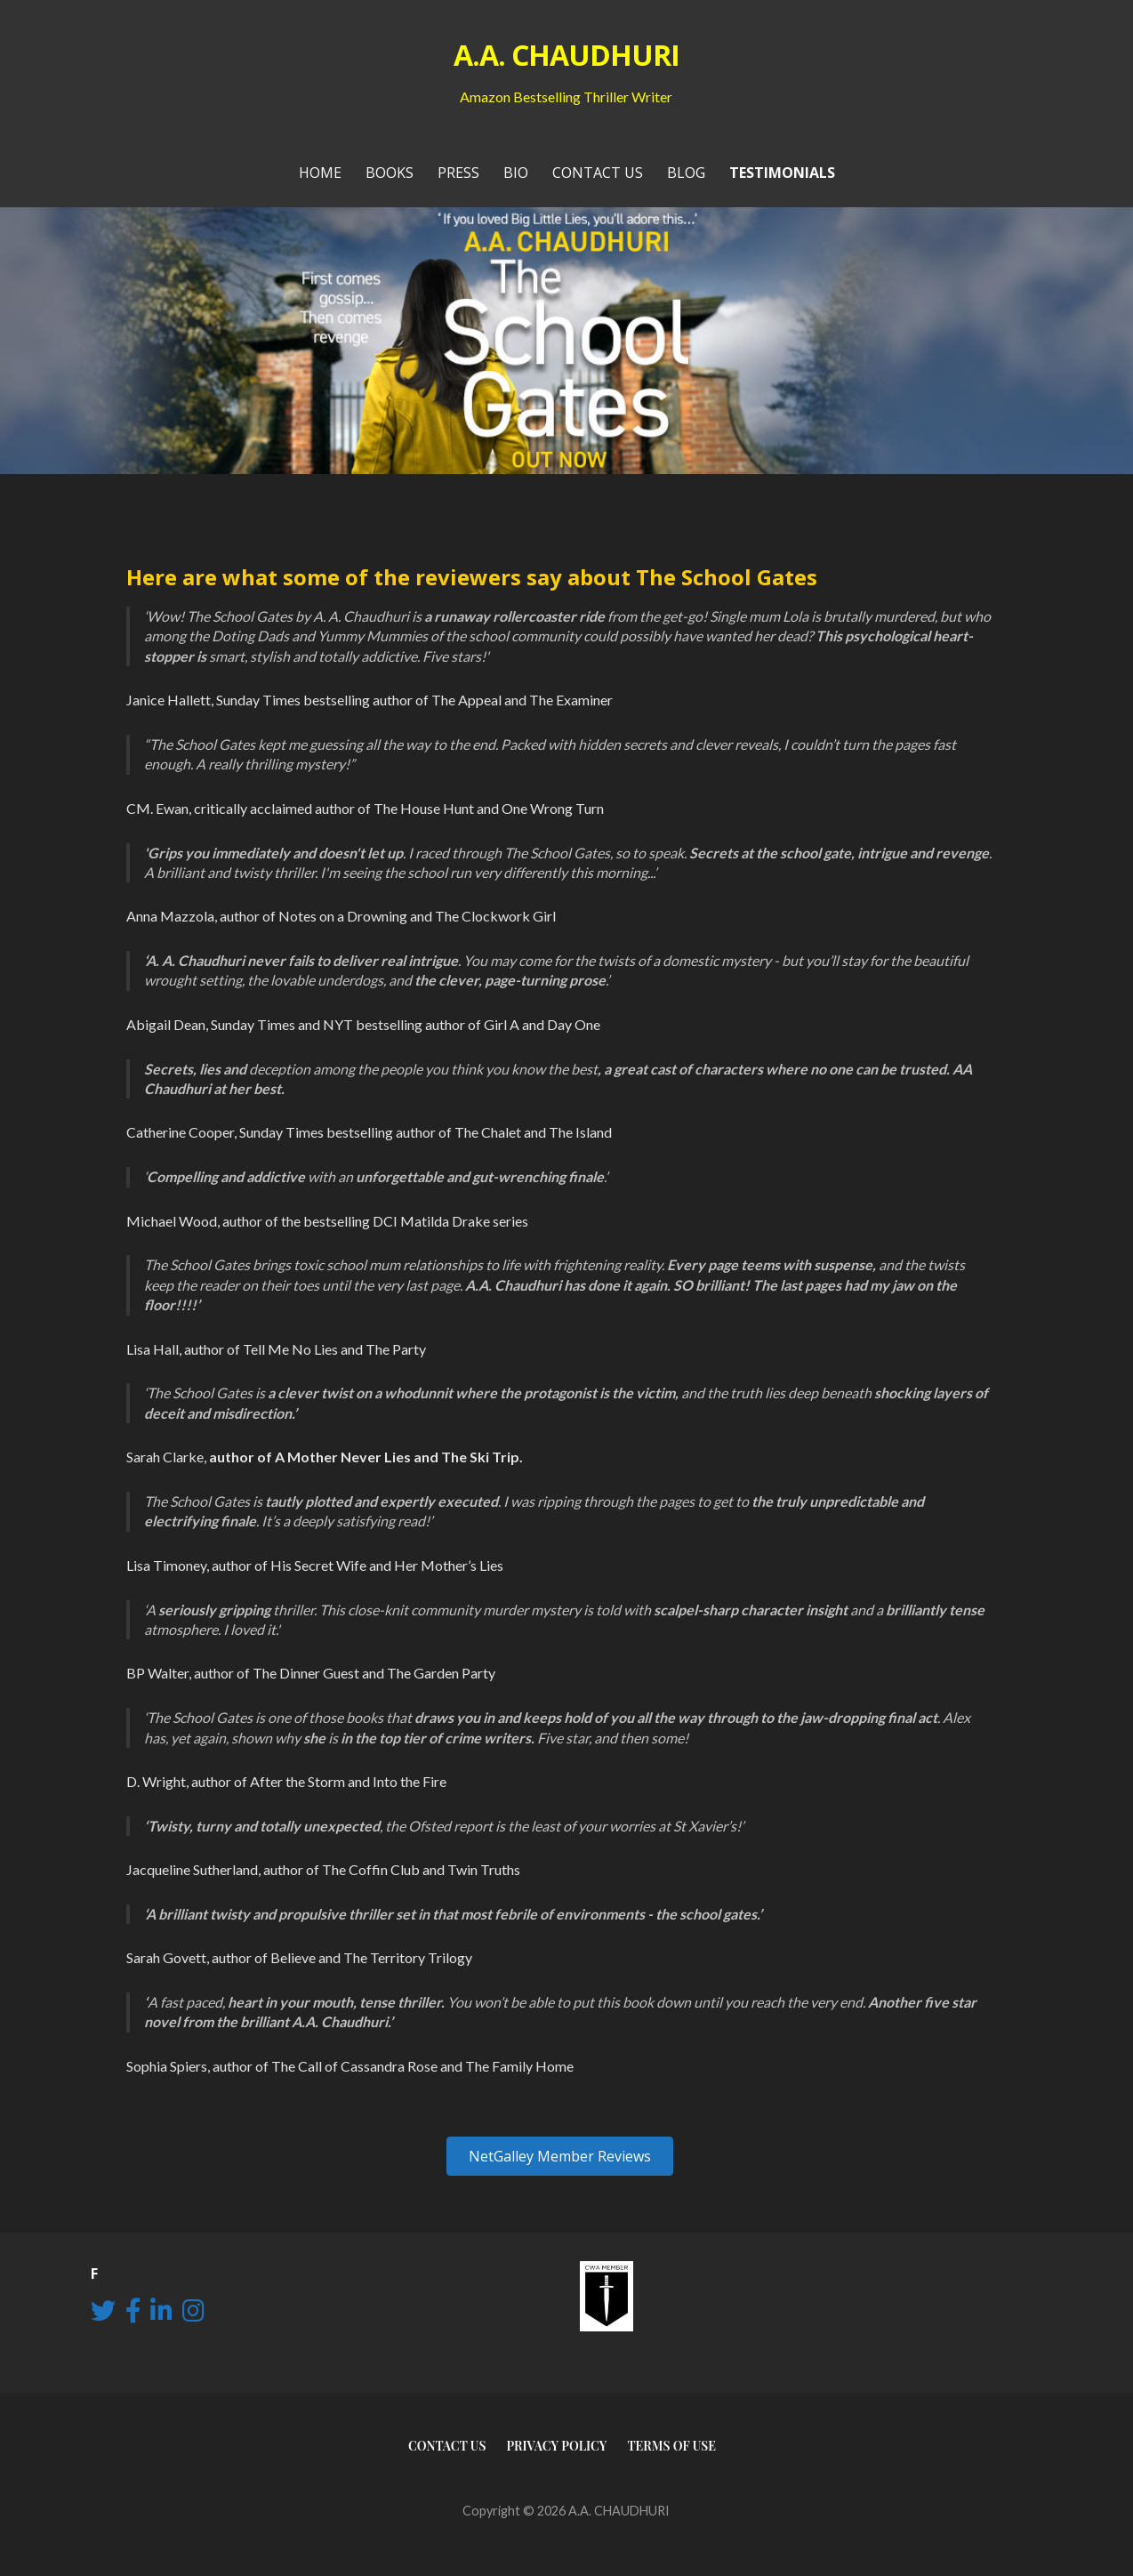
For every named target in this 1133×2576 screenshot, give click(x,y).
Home (320, 172)
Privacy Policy (556, 2445)
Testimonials (782, 172)
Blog (686, 172)
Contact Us (597, 172)
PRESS (458, 172)
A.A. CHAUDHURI (567, 55)
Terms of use (671, 2445)
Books (390, 172)
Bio (515, 172)
